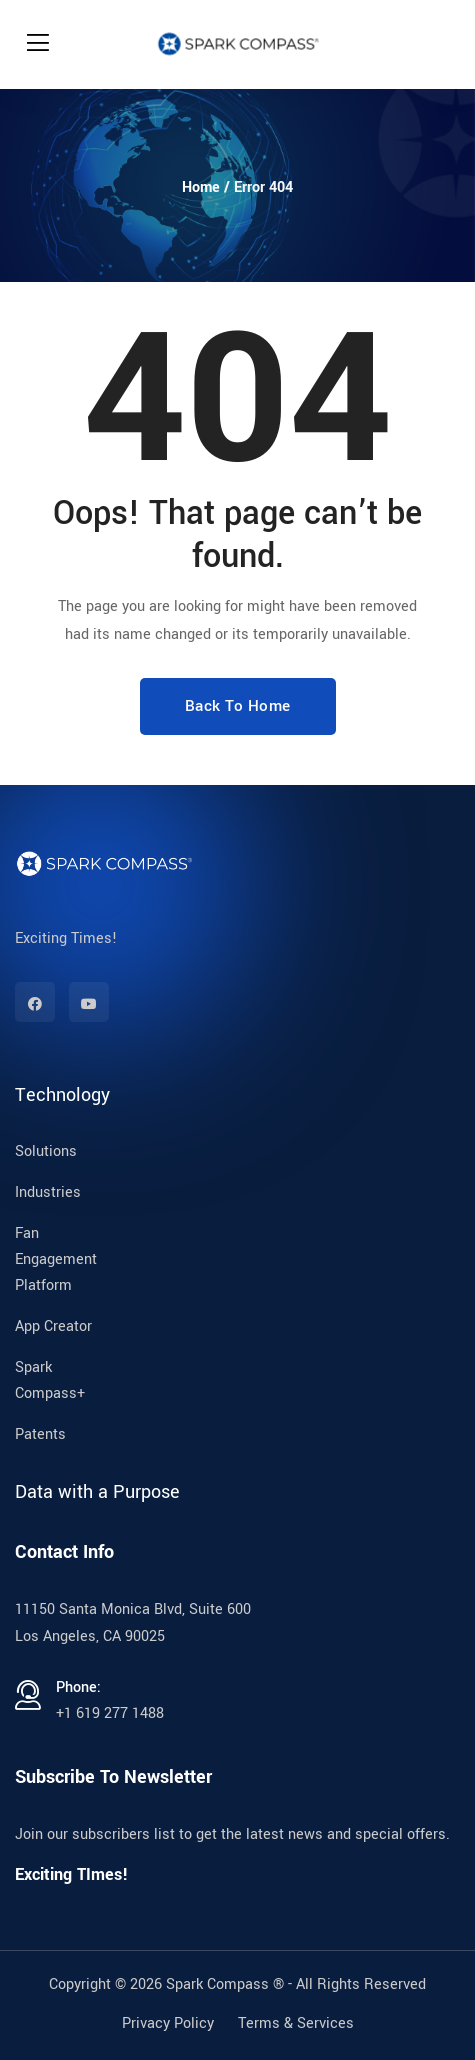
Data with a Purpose (97, 1492)
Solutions (46, 1151)
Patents (40, 1434)
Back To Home (238, 706)
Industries (48, 1192)
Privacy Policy (168, 2023)
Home (201, 187)
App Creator (53, 1326)
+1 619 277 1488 (110, 1713)
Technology (62, 1095)
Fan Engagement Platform (56, 1259)
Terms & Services (296, 2023)
